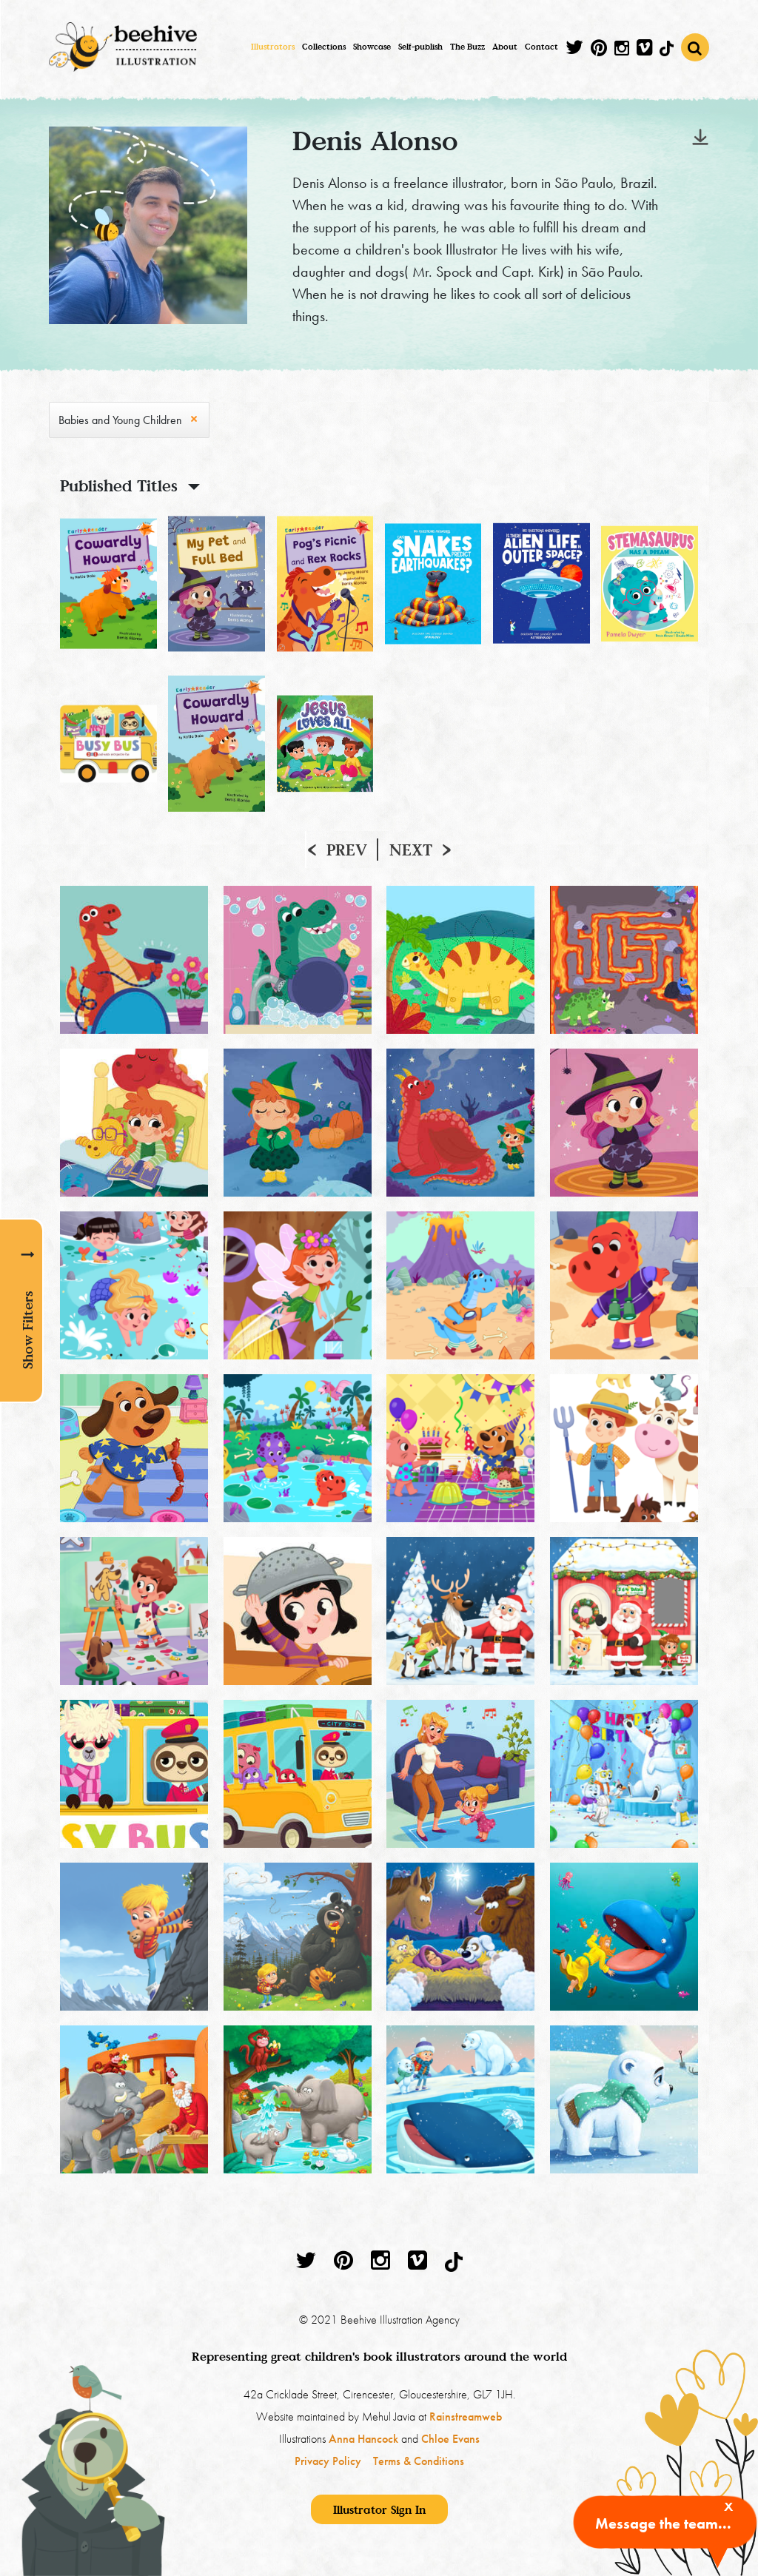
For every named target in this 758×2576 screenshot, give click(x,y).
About (504, 47)
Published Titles (119, 485)
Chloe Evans (450, 2438)
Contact (541, 47)
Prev (346, 849)
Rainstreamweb (465, 2416)
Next (410, 849)
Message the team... (663, 2523)
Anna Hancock (363, 2438)
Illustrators (273, 47)
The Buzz (467, 47)
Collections (324, 47)
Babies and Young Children (120, 420)
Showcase (372, 47)
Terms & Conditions (418, 2461)
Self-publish (420, 47)
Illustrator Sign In (379, 2509)
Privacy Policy (328, 2461)
